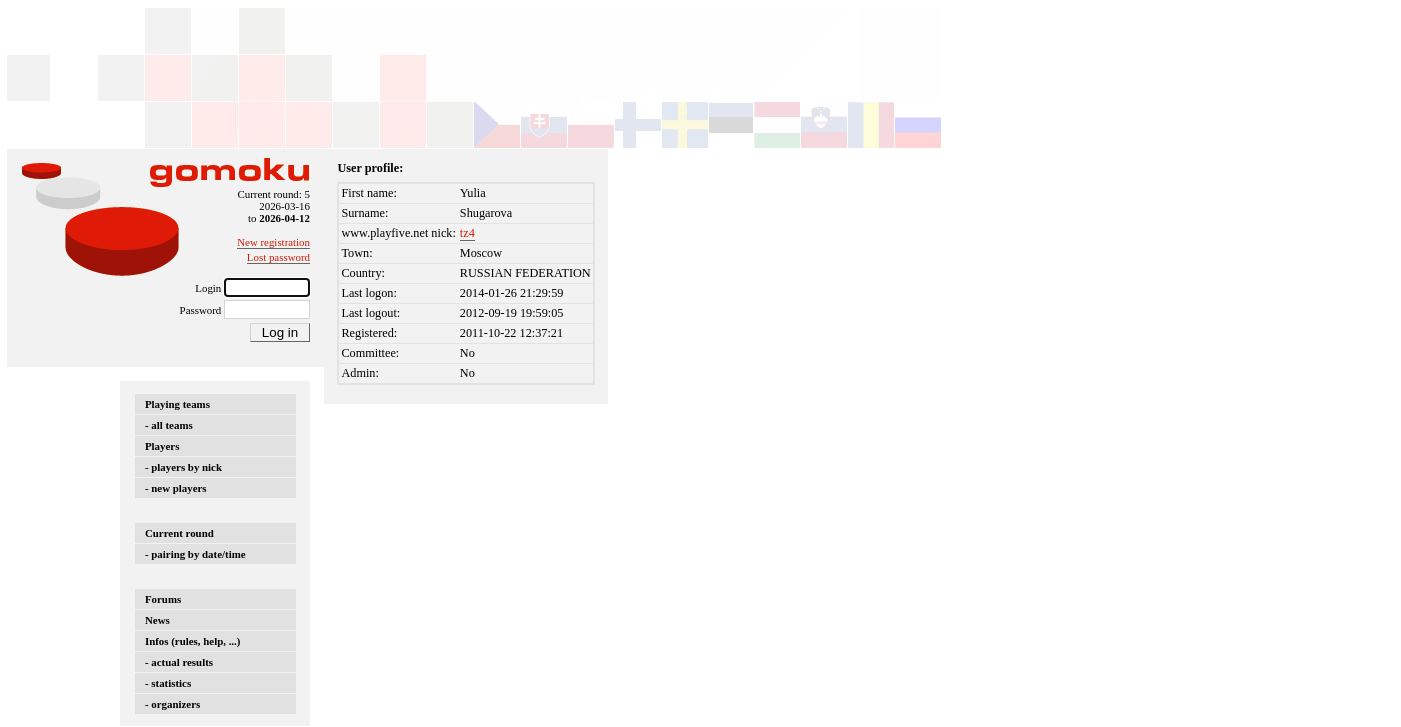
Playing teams (177, 404)
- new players (176, 488)
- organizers (172, 704)
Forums (163, 599)
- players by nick (183, 467)
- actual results (179, 662)
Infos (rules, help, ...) (192, 641)
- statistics (168, 683)
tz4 (467, 233)
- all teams (169, 425)
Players (162, 446)
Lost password (278, 257)
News (157, 620)
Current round (179, 533)
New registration (273, 242)
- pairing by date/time (195, 554)
